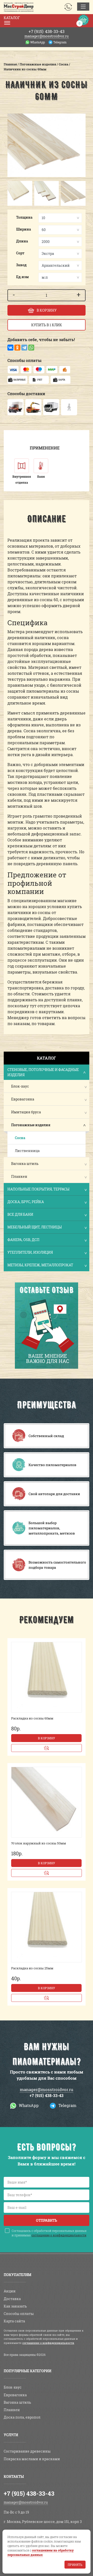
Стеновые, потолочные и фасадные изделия (46, 1072)
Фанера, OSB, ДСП (46, 1240)
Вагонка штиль (24, 1163)
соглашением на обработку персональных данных (40, 2552)
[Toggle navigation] (83, 6)
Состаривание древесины (27, 2451)
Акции (10, 2291)
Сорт (20, 253)
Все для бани (46, 1215)
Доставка (12, 2298)
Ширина (23, 229)
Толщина (24, 217)
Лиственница (27, 1150)
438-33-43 (46, 31)
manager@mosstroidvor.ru (47, 36)
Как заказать (15, 2306)
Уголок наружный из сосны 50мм (38, 1843)
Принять (75, 2565)
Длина (22, 241)
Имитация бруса (26, 1112)
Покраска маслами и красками (32, 2459)
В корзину (46, 1738)
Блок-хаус (20, 1086)
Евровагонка (22, 1099)
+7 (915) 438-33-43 (46, 2095)
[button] (12, 193)
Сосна (20, 1137)
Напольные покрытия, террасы (46, 1189)
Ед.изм (22, 276)
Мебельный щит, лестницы (46, 1227)
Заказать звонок (68, 7)
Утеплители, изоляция (46, 1253)
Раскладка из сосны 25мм (32, 1968)
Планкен (19, 1176)
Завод (21, 265)
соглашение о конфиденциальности (58, 2235)
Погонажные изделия (30, 1125)
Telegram (59, 42)
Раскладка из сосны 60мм (32, 1718)
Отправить (46, 2220)
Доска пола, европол (22, 2417)
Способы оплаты (19, 2313)
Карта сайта (14, 2321)
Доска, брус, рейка (46, 1202)
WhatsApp (37, 42)
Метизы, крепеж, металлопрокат (46, 1265)
